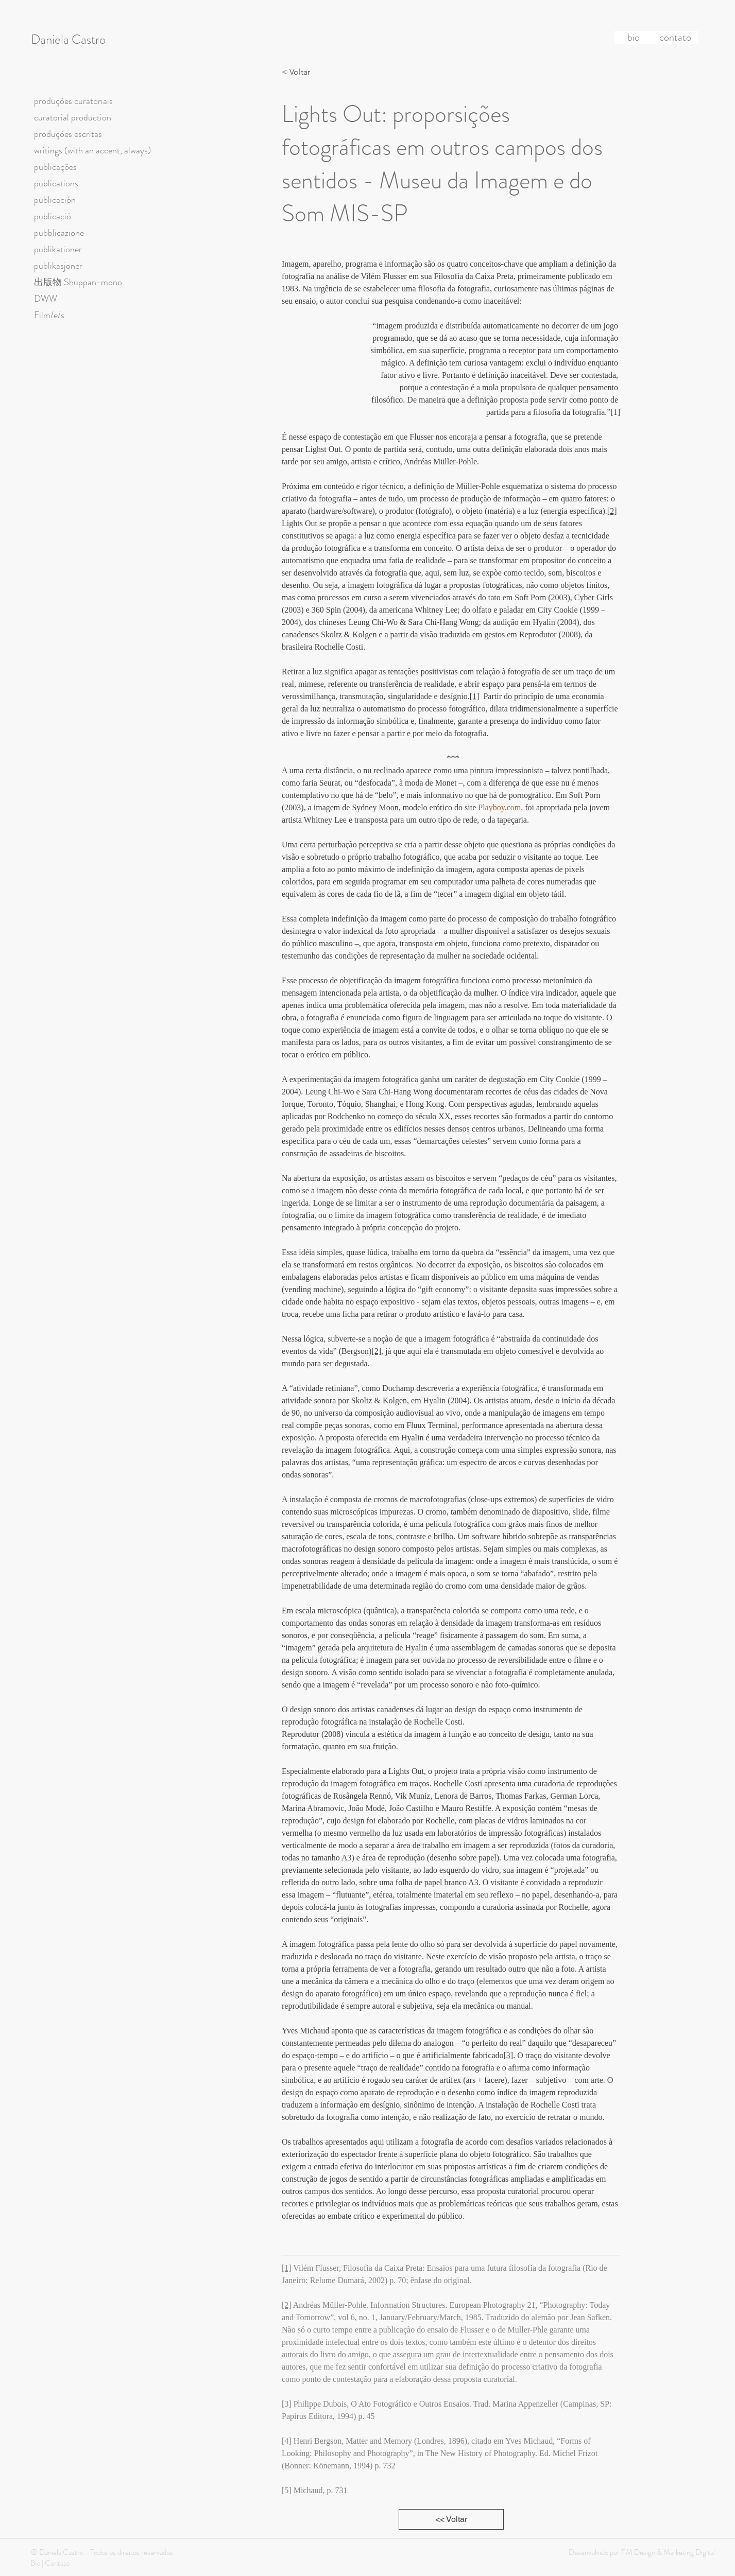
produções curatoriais (73, 101)
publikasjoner (58, 265)
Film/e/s (49, 315)
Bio (35, 2563)
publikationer (58, 249)
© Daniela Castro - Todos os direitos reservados (102, 2552)
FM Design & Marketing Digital (667, 2552)
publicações (55, 166)
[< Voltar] (299, 72)
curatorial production (72, 117)
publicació (52, 216)
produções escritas (68, 134)
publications (56, 183)
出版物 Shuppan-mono (78, 282)
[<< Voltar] (451, 2519)
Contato (57, 2563)
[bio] (633, 37)
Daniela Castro (68, 39)
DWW (45, 298)
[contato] (675, 37)
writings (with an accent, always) (92, 150)
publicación (55, 199)
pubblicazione (59, 232)
